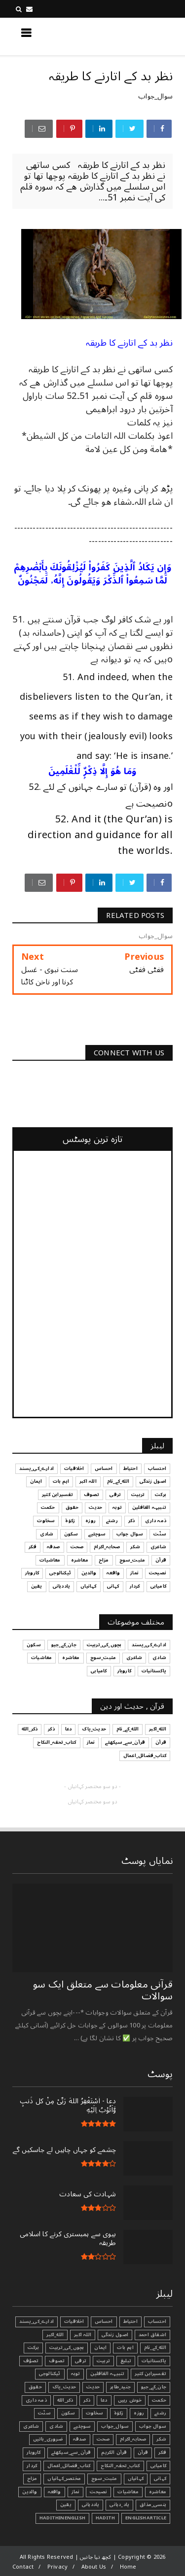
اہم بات (125, 2347)
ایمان (100, 2347)
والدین (29, 2492)
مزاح (32, 2478)
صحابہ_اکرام (133, 2439)
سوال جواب (152, 2426)
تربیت (103, 2361)
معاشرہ (157, 2492)
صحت (103, 2439)
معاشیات (127, 2492)
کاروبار (33, 2452)
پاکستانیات (154, 2361)
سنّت (44, 2413)
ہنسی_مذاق (153, 2505)
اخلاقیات (74, 2321)
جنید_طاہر (120, 2387)
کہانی (160, 2478)
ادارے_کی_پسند (36, 2321)
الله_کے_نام (155, 2347)
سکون (68, 2413)
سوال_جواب (155, 96)
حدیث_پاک (64, 2387)
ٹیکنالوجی (50, 2374)
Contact (23, 2567)
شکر (161, 2439)
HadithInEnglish (62, 2518)
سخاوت (95, 2413)
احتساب (157, 2321)
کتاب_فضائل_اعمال (68, 2466)
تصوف (57, 2361)
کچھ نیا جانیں (133, 36)
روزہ (139, 2413)
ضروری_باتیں (48, 2439)
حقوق (35, 2387)
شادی (56, 2426)
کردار (32, 2466)
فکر (162, 2452)
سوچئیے (82, 2426)
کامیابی (158, 2466)
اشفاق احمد (152, 2335)
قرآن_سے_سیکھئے (71, 2452)
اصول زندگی (115, 2335)
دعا (104, 2400)
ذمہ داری (36, 2400)
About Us (94, 2567)
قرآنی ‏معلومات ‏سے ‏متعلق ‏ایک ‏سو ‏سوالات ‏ (103, 1990)
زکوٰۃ (119, 2413)
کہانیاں (136, 2478)
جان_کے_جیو (153, 2387)
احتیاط (130, 2321)
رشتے (160, 2413)
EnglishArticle (145, 2518)
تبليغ (125, 2361)
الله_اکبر (55, 2335)
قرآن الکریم (114, 2452)
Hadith (105, 2518)
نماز (76, 2492)
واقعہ (54, 2492)
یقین (66, 2505)
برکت (33, 2347)
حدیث (93, 2387)
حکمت (159, 2400)
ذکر (86, 2400)
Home (128, 2567)
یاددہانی (91, 2505)
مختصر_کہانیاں (64, 2478)
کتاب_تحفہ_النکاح (120, 2466)
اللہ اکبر (82, 2335)
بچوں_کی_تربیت (66, 2347)
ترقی (80, 2361)
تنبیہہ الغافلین (107, 2374)
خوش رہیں (130, 2400)
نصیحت (98, 2492)
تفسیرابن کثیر (150, 2374)
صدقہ (79, 2439)
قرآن (143, 2452)
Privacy (57, 2567)
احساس (104, 2321)
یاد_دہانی (119, 2505)
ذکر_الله (65, 2400)
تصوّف (31, 2361)
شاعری (31, 2426)
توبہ (75, 2374)
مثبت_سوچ (104, 2478)
